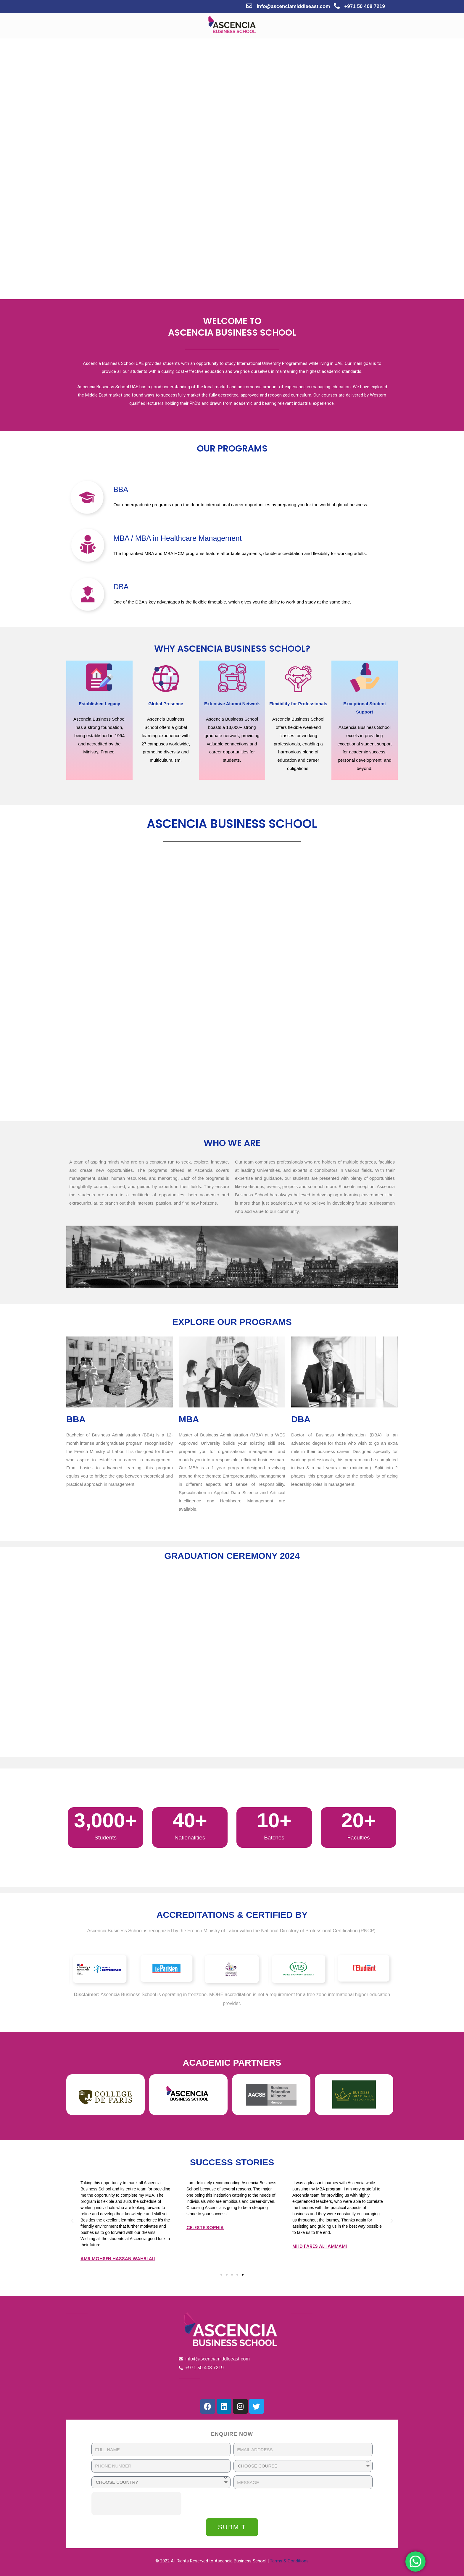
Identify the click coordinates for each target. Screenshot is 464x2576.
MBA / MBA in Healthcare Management (177, 538)
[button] (221, 2275)
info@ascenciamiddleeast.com (293, 6)
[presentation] (136, 2503)
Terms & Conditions (289, 2561)
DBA (120, 586)
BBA (120, 489)
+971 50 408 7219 (364, 6)
